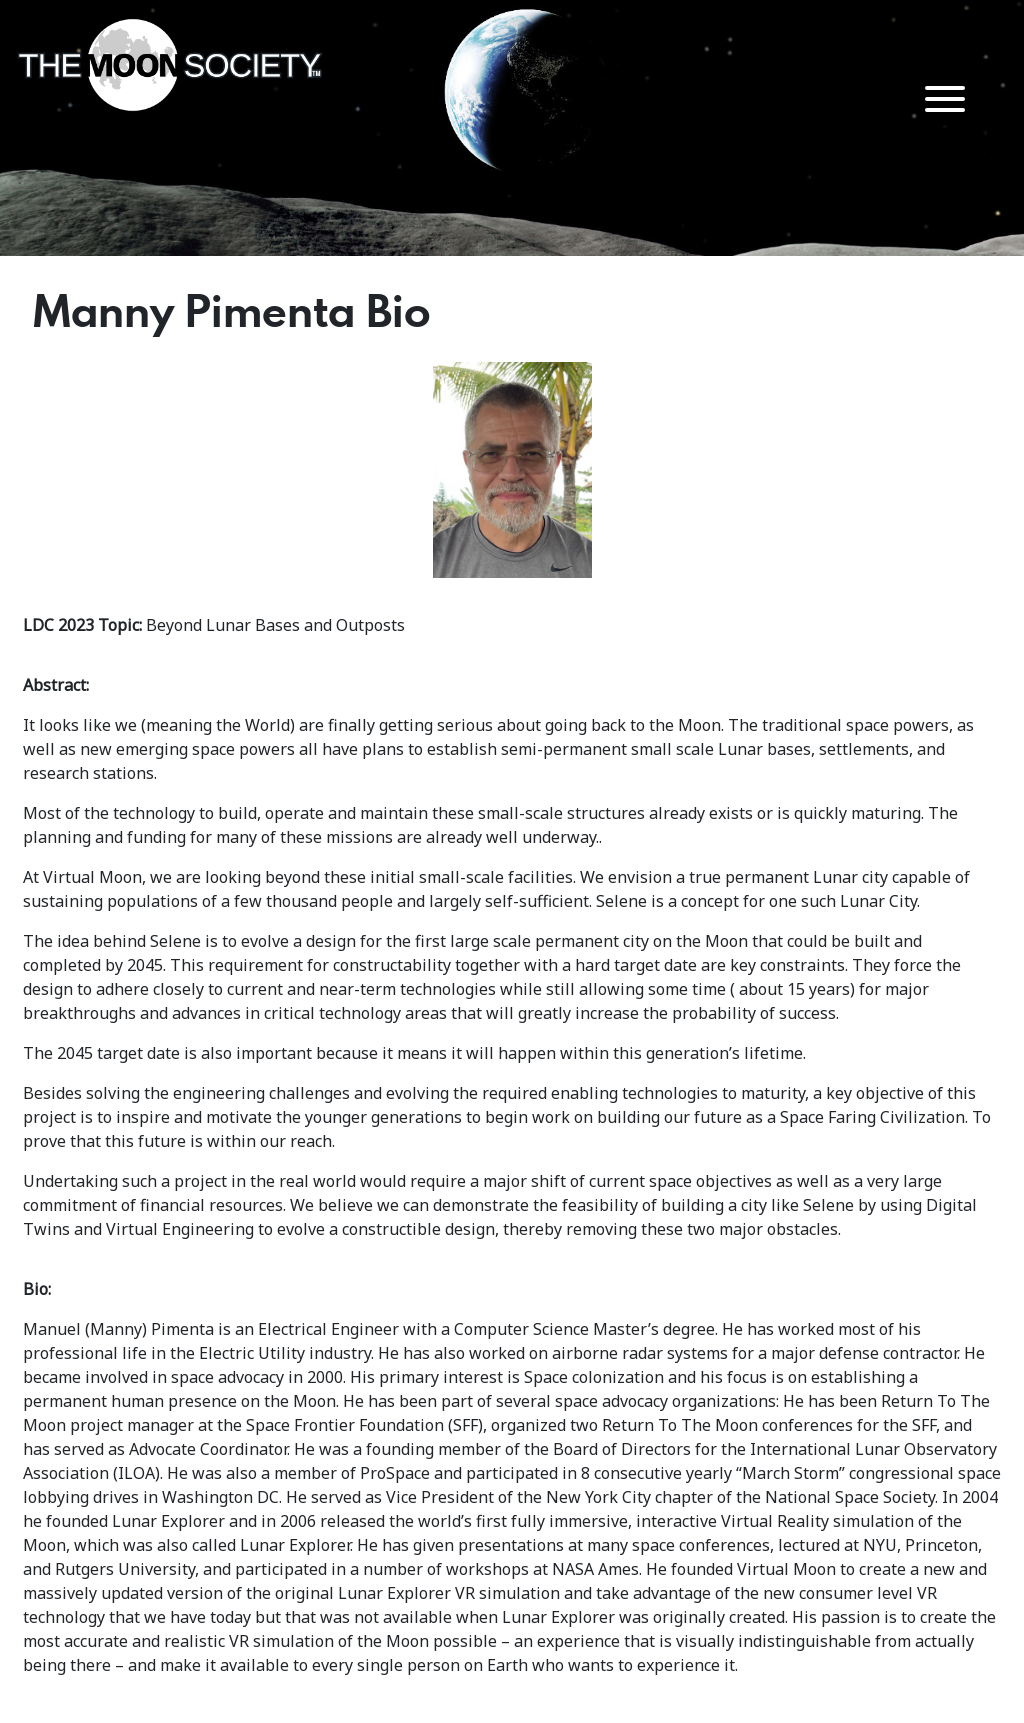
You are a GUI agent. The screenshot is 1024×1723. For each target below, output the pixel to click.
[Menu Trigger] (945, 97)
